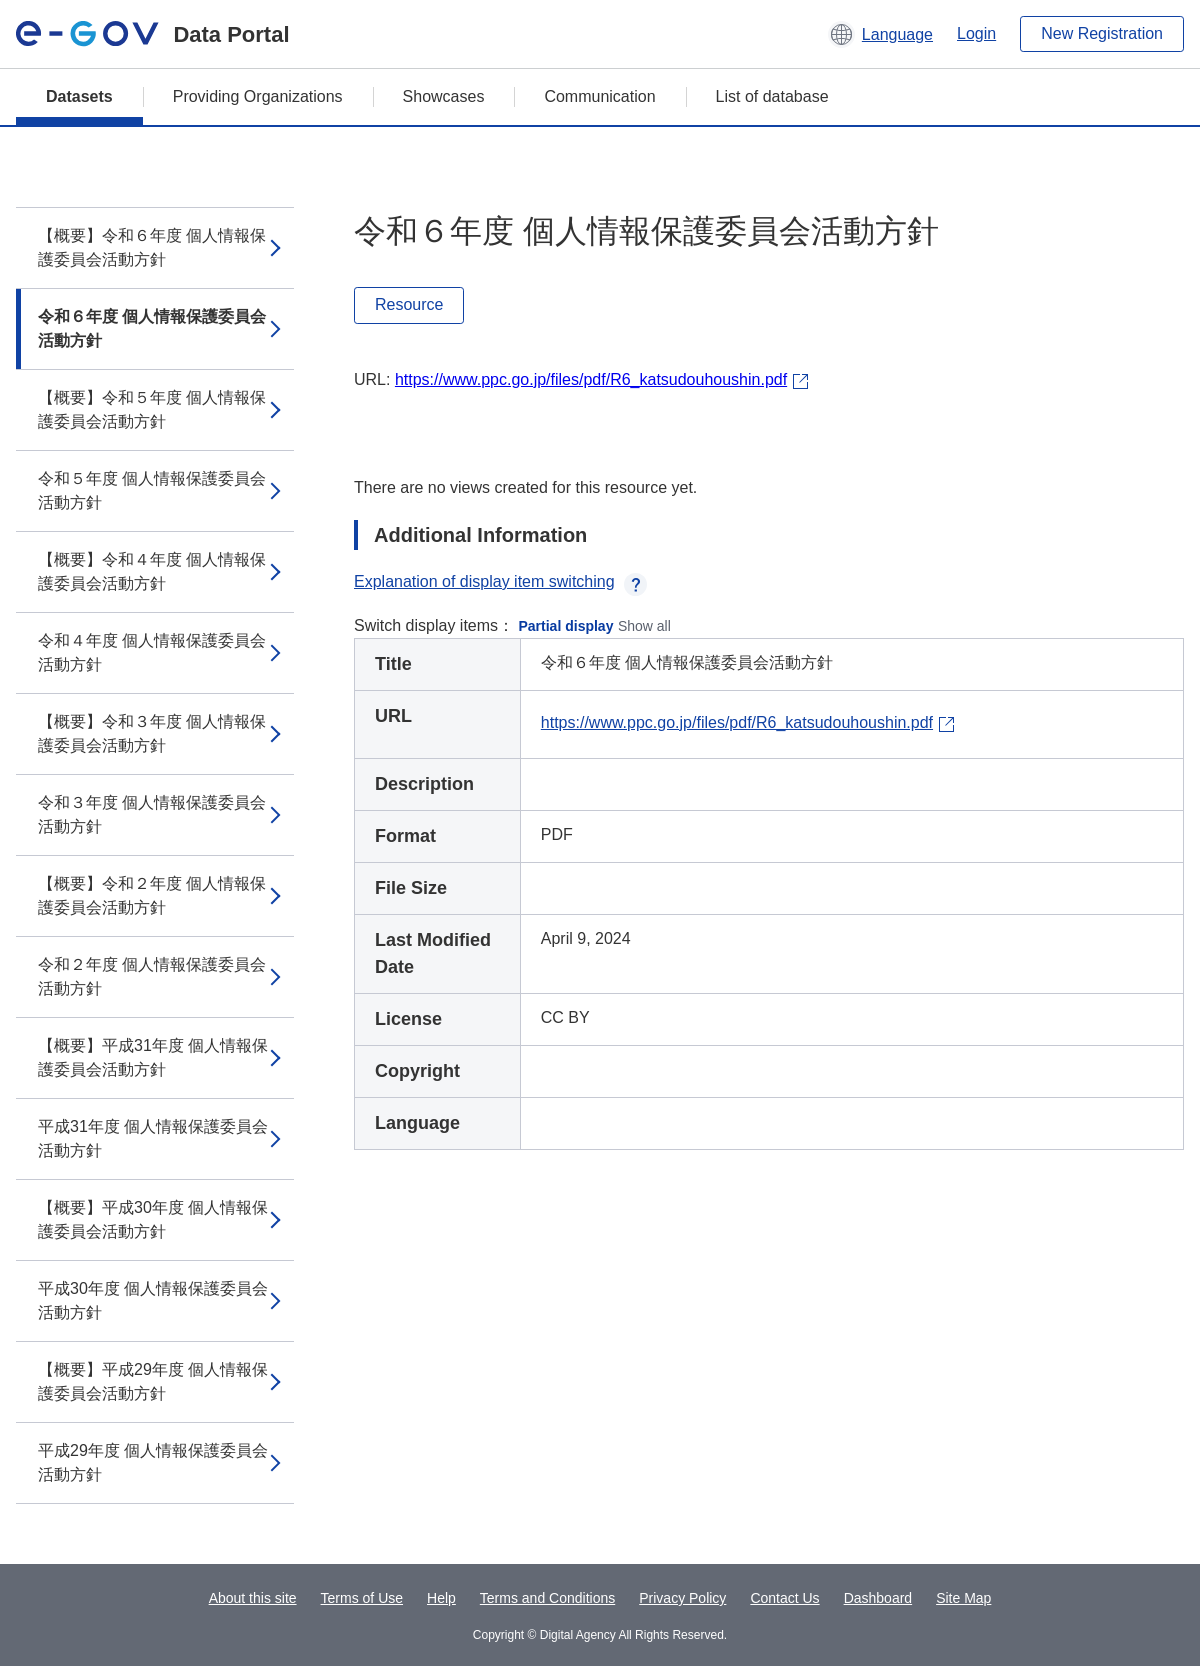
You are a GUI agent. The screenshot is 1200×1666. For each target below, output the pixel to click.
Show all (644, 626)
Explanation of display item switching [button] (500, 581)
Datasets (79, 96)
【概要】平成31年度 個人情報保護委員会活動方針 (153, 1057)
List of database (772, 96)
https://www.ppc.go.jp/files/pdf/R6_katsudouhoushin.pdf (591, 379)
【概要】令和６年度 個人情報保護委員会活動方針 (152, 247)
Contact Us (784, 1598)
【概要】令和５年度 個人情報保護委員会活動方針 (152, 409)
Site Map (963, 1598)
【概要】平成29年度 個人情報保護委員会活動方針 (153, 1381)
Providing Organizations (258, 96)
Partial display (566, 626)
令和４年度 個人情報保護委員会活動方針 (152, 652)
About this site (253, 1598)
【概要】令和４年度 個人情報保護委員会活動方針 (152, 571)
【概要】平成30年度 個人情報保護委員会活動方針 (153, 1219)
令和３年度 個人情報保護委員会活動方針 (152, 814)
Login (976, 33)
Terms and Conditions (547, 1598)
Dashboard (878, 1598)
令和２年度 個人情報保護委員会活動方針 (152, 976)
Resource (409, 304)
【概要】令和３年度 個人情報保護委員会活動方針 (152, 733)
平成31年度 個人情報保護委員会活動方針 (153, 1138)
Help (441, 1598)
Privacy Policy (682, 1598)
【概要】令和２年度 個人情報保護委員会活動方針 (152, 895)
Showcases (444, 96)
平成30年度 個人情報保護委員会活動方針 (153, 1300)
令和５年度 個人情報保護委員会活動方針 (152, 490)
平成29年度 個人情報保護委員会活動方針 (153, 1462)
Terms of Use (362, 1598)
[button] (880, 34)
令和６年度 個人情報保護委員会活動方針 (152, 328)
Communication (599, 96)
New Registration (1102, 33)
